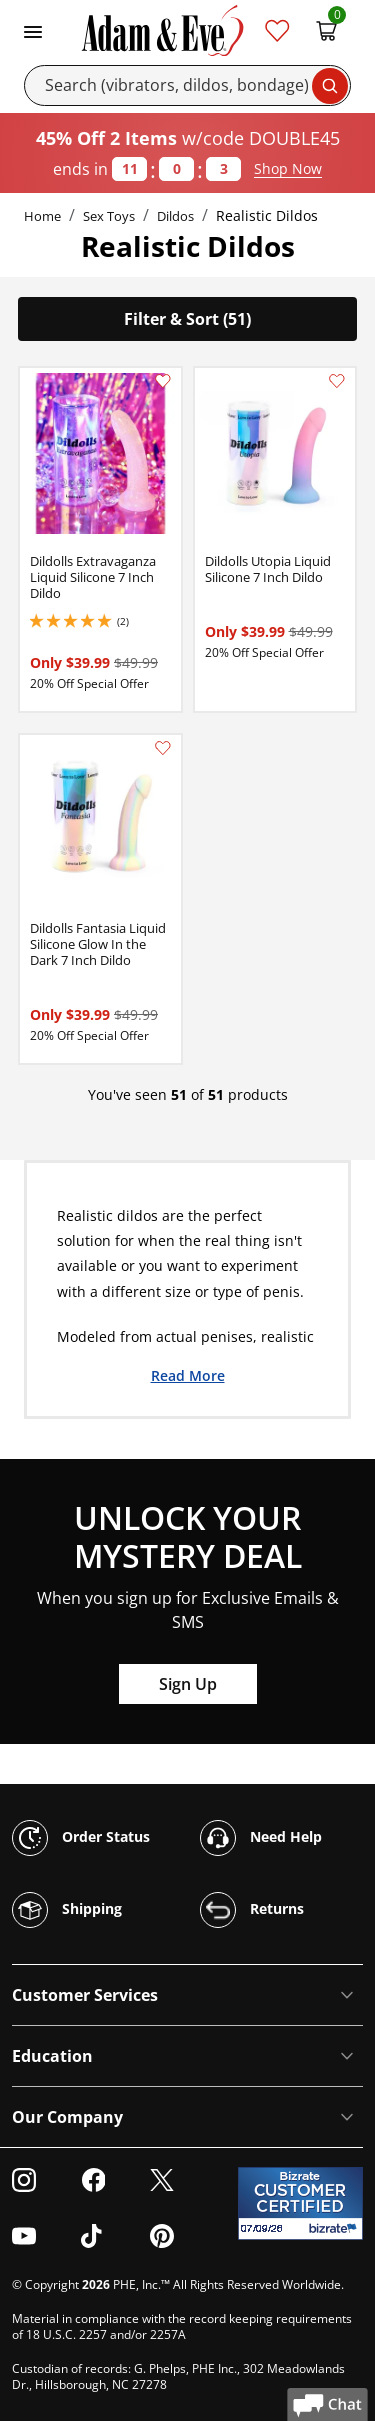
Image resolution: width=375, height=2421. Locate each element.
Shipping (67, 1910)
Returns (252, 1910)
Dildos (175, 216)
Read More (188, 1375)
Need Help (261, 1838)
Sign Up (188, 1684)
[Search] (187, 85)
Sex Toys (109, 216)
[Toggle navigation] (33, 30)
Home (42, 216)
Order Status (81, 1838)
